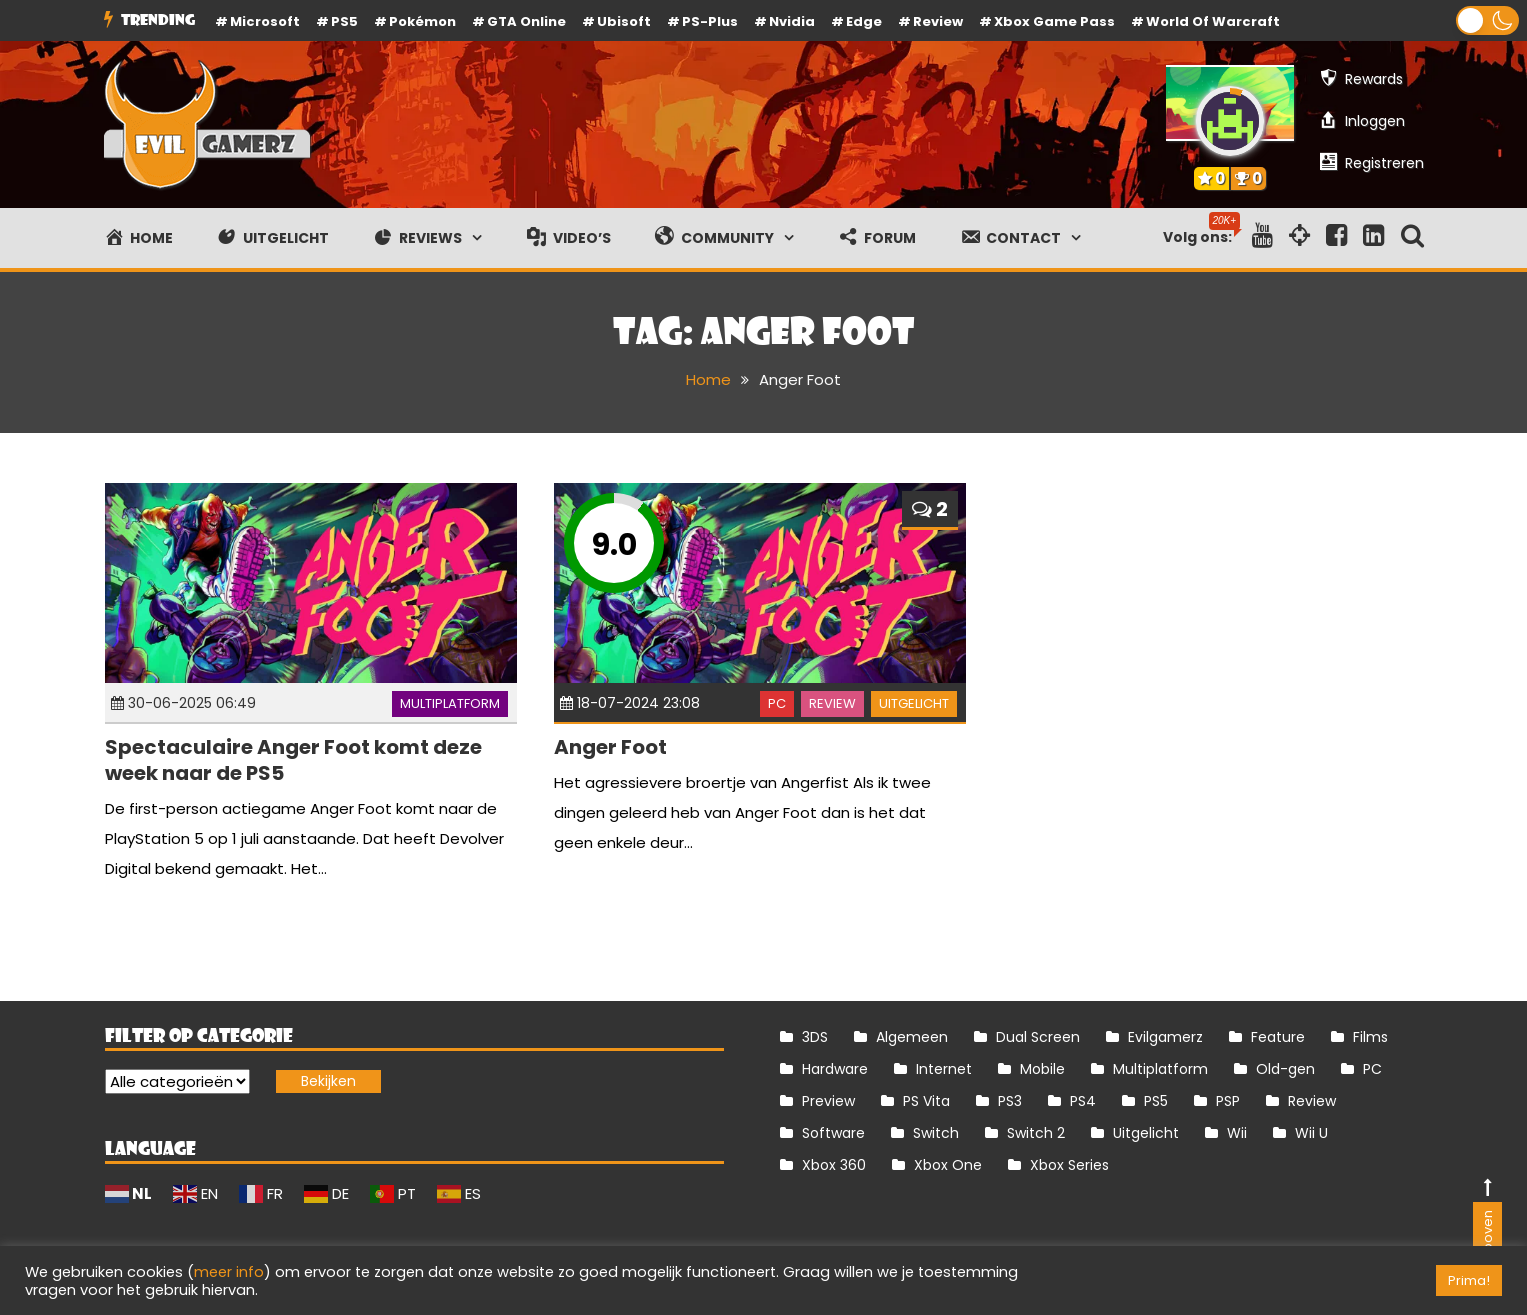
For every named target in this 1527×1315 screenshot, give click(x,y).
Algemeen (912, 1037)
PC (777, 703)
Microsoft (265, 21)
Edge (864, 21)
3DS (815, 1037)
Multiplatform (450, 703)
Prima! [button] (1469, 1280)
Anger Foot (610, 747)
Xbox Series (1069, 1165)
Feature (1278, 1037)
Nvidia (792, 21)
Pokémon (422, 21)
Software (833, 1133)
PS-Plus (710, 21)
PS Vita (926, 1101)
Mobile (1042, 1069)
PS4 (1083, 1101)
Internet (944, 1069)
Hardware (835, 1069)
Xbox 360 (834, 1165)
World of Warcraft (1213, 21)
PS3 (1010, 1101)
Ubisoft (624, 21)
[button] (1487, 20)
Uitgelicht (914, 703)
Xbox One (948, 1165)
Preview (828, 1101)
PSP (1228, 1101)
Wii (1237, 1133)
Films (1370, 1037)
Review (832, 703)
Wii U (1311, 1133)
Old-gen (1285, 1069)
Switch (936, 1133)
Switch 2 (1036, 1133)
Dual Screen (1038, 1037)
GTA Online (526, 21)
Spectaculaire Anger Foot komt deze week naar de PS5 (293, 760)
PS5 (344, 21)
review (938, 21)
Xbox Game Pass (1054, 21)
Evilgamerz (1165, 1037)
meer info (229, 1272)
